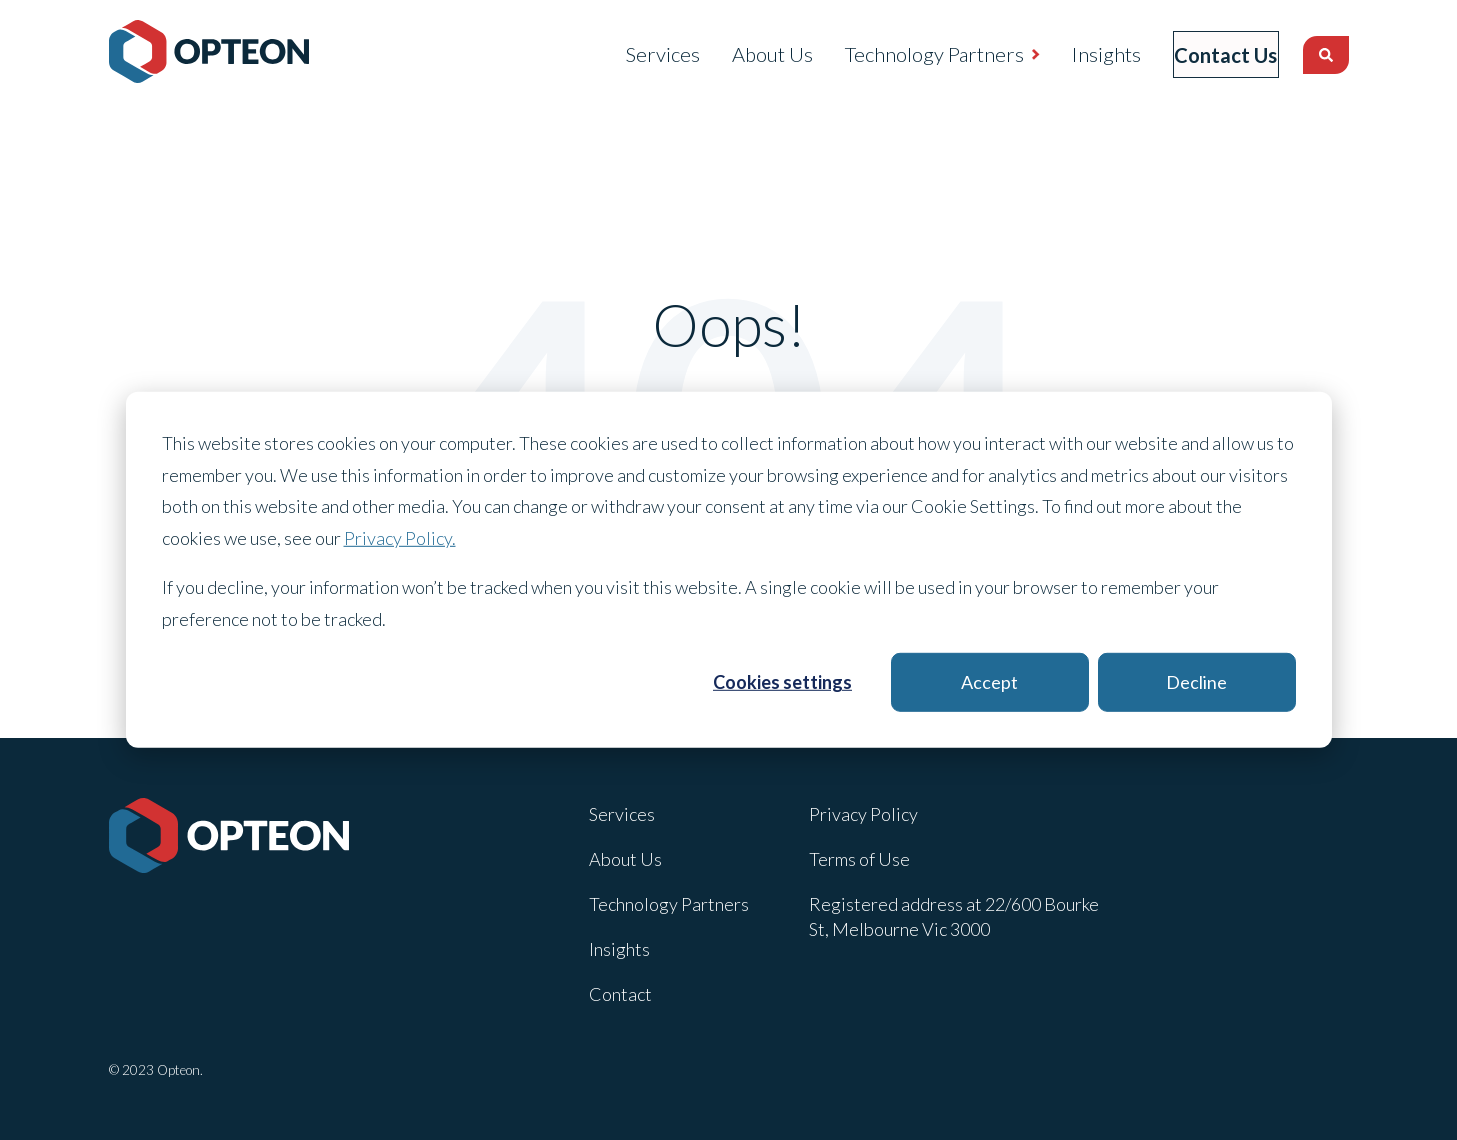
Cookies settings (782, 682)
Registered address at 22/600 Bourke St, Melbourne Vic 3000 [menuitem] (954, 916)
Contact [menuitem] (620, 994)
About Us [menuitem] (741, 54)
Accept (989, 682)
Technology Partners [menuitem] (903, 54)
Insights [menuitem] (1075, 54)
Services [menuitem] (631, 54)
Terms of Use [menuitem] (859, 859)
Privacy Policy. (400, 537)
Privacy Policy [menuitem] (863, 814)
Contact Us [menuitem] (1210, 54)
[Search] (1326, 55)
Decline (1196, 682)
